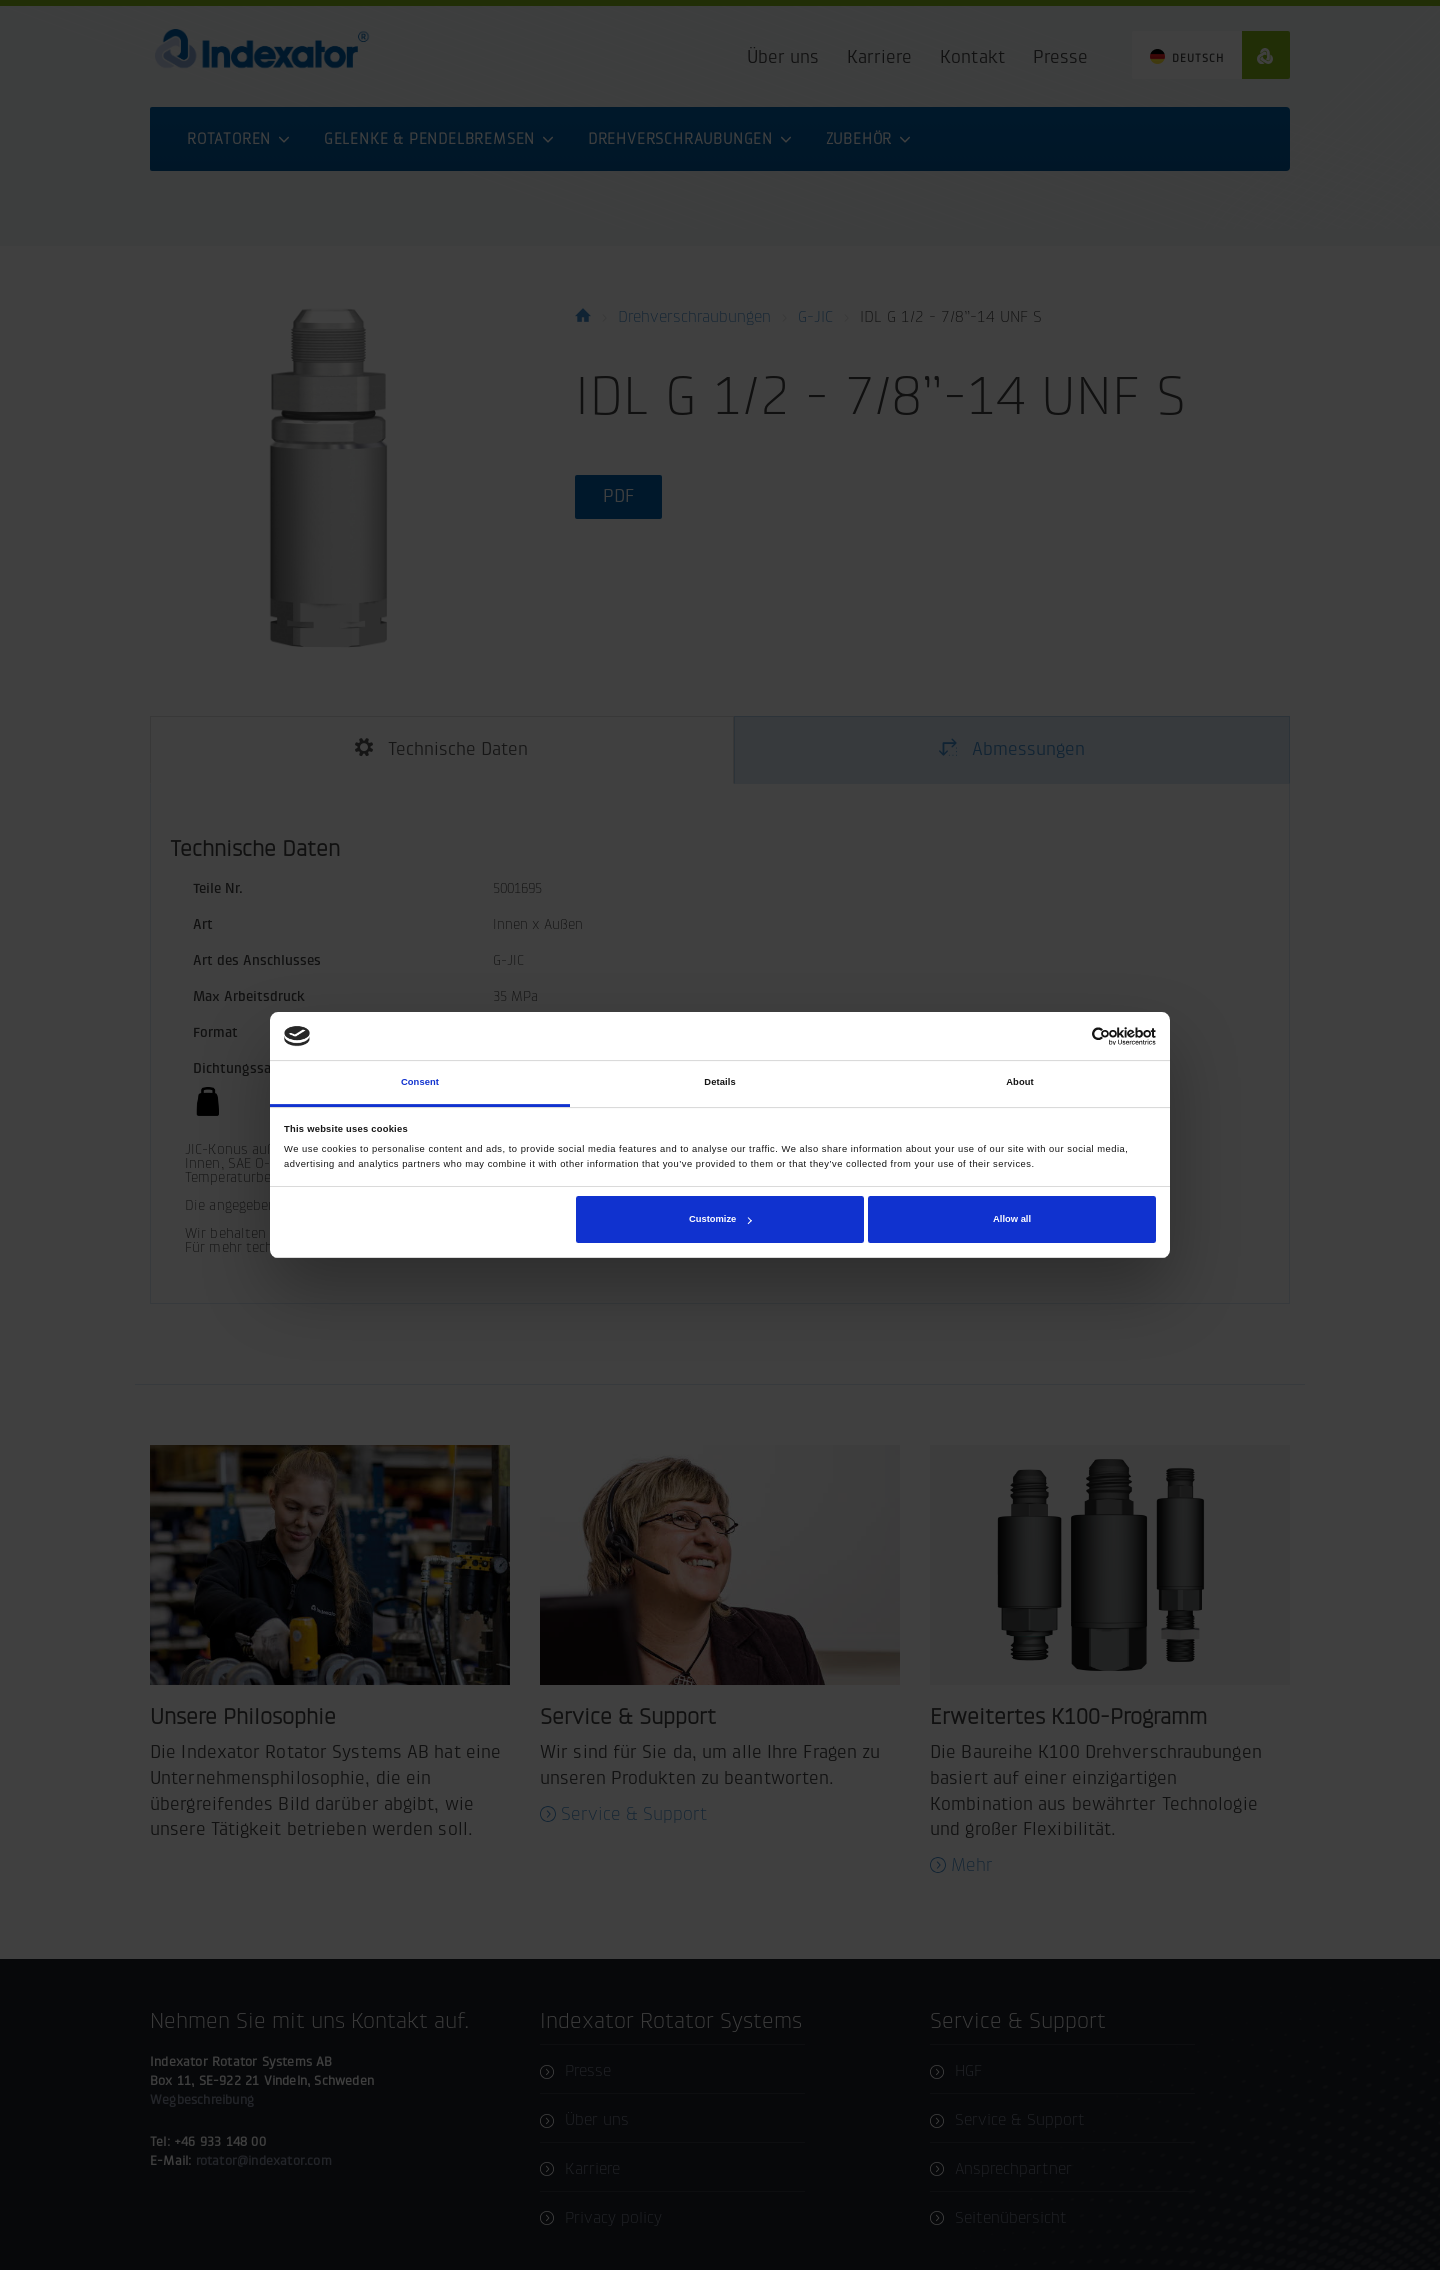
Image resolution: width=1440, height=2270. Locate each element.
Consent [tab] (420, 1083)
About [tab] (1020, 1083)
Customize (720, 1219)
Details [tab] (719, 1083)
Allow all (1012, 1219)
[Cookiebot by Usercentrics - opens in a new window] (1068, 1036)
